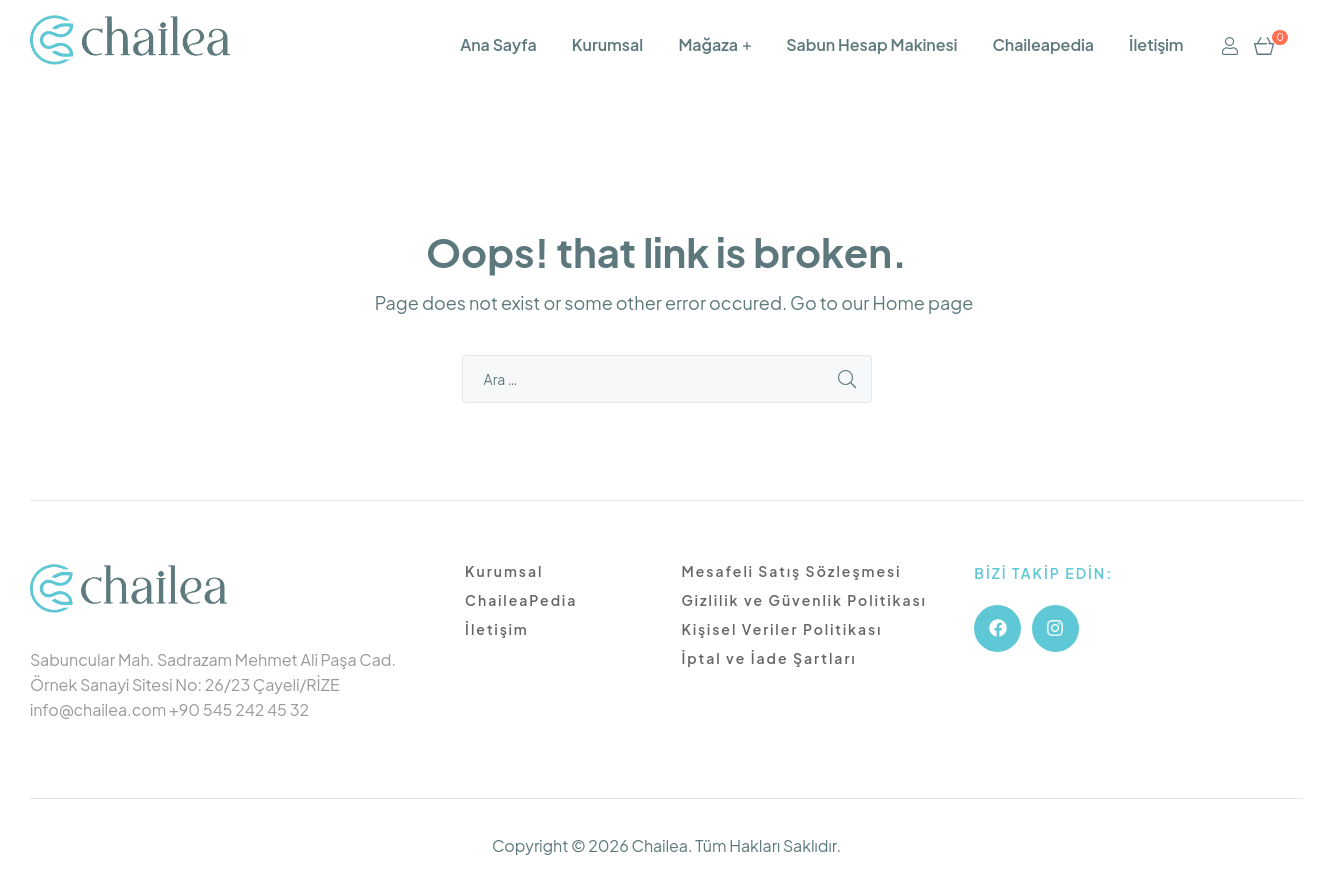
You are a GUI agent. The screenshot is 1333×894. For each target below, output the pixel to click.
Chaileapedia (1042, 44)
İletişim (1156, 44)
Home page (922, 302)
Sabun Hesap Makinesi (871, 44)
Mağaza (708, 44)
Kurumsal (607, 44)
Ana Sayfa (498, 44)
